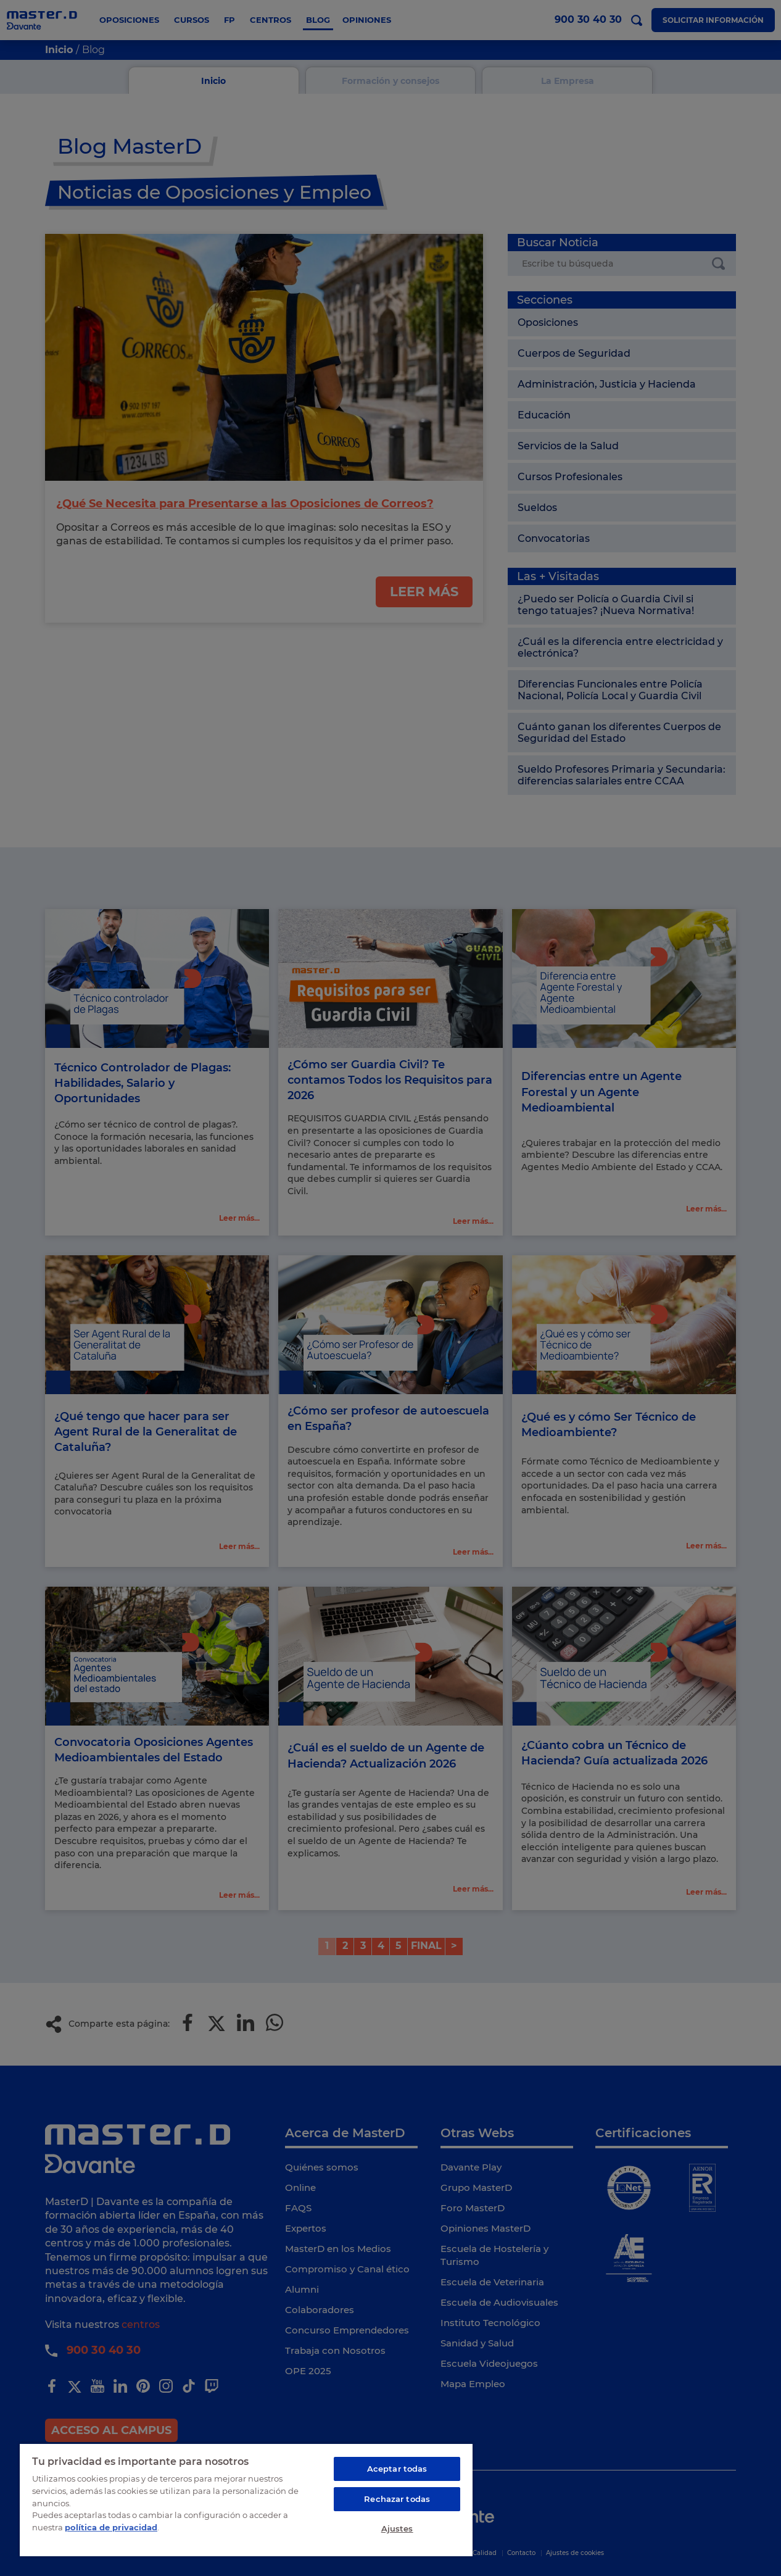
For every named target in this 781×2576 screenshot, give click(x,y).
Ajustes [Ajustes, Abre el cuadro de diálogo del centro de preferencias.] (397, 2528)
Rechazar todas (397, 2499)
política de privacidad (111, 2527)
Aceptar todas (397, 2469)
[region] (246, 2499)
